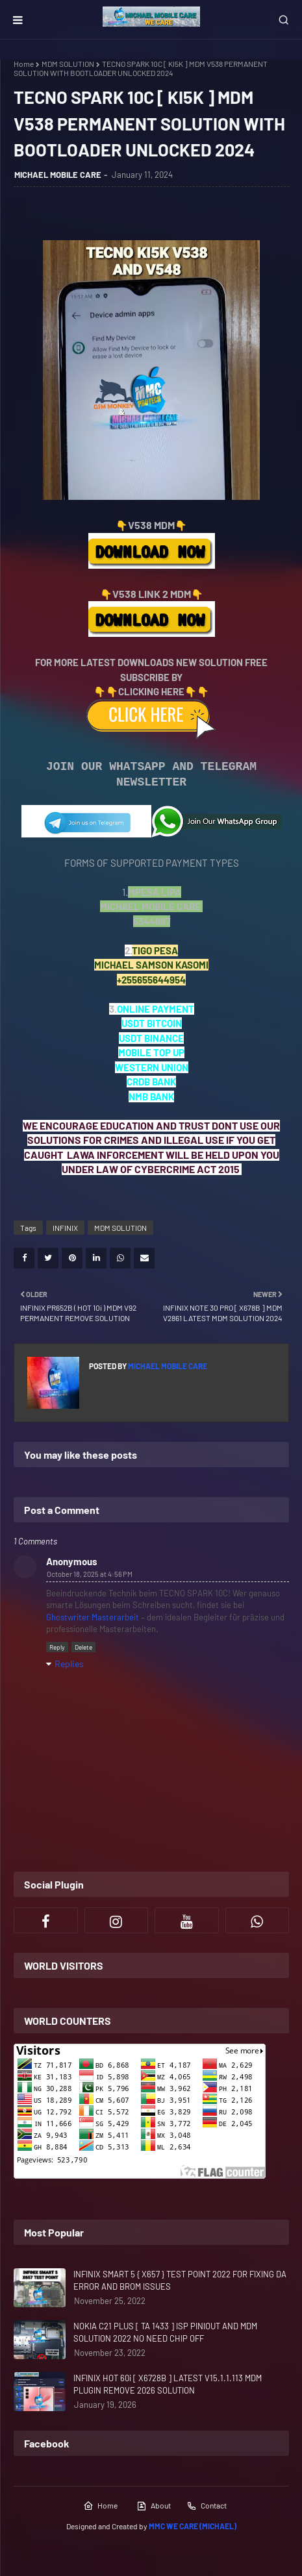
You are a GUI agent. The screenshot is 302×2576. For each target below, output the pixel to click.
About (153, 2506)
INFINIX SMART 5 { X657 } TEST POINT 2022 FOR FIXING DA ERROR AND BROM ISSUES (179, 2280)
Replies (69, 1663)
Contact (206, 2506)
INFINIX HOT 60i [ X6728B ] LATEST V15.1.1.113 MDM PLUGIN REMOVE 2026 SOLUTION (167, 2384)
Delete (83, 1647)
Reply (57, 1647)
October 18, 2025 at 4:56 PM (89, 1574)
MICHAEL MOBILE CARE (57, 174)
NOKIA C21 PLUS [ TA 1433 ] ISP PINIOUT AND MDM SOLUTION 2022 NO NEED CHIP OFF (165, 2332)
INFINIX (65, 1227)
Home (24, 63)
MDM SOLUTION (68, 63)
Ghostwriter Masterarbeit (92, 1617)
